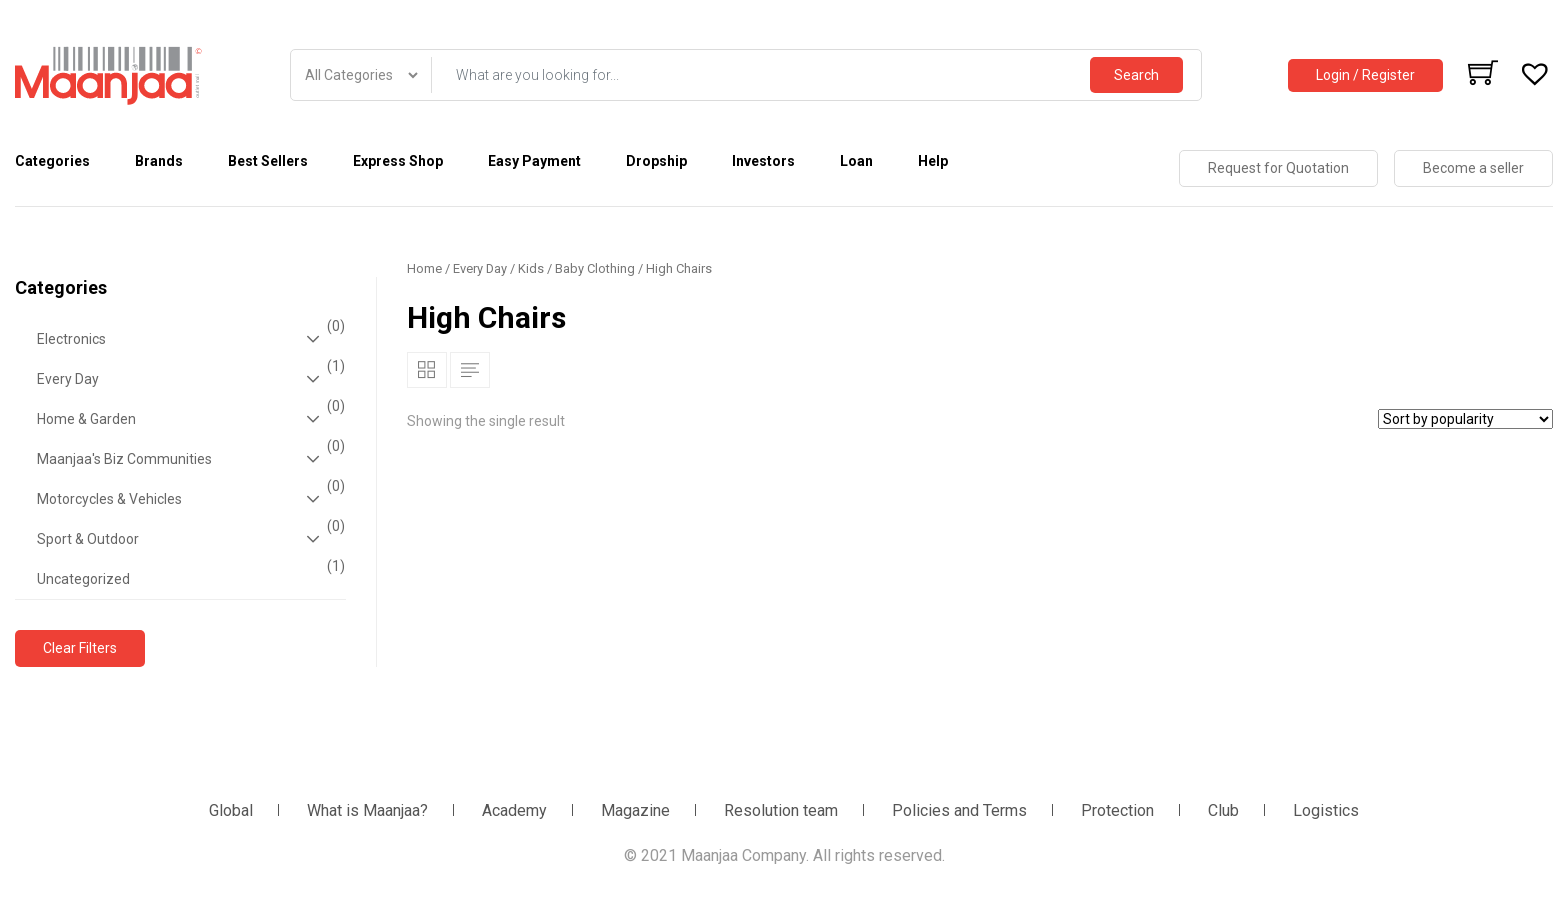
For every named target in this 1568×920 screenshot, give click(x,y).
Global (231, 810)
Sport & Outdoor (188, 539)
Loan (856, 161)
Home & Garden (188, 419)
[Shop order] (1465, 419)
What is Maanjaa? (367, 810)
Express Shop (398, 161)
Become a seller (1473, 168)
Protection (1117, 810)
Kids (531, 268)
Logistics (1326, 810)
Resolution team (781, 810)
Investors (763, 161)
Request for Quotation (1278, 168)
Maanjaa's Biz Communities (188, 459)
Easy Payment (534, 161)
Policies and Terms (959, 810)
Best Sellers (268, 161)
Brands (159, 161)
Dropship (656, 161)
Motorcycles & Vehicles (188, 499)
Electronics (188, 339)
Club (1223, 810)
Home (424, 268)
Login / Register (1365, 75)
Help (933, 161)
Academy (514, 810)
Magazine (635, 810)
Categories (52, 161)
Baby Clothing (595, 268)
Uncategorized (188, 573)
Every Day (188, 379)
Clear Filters (80, 648)
